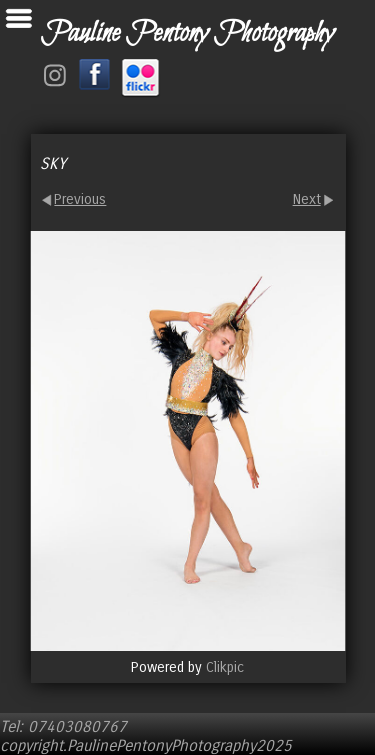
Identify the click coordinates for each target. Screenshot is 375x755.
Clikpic (225, 667)
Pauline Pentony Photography (187, 34)
